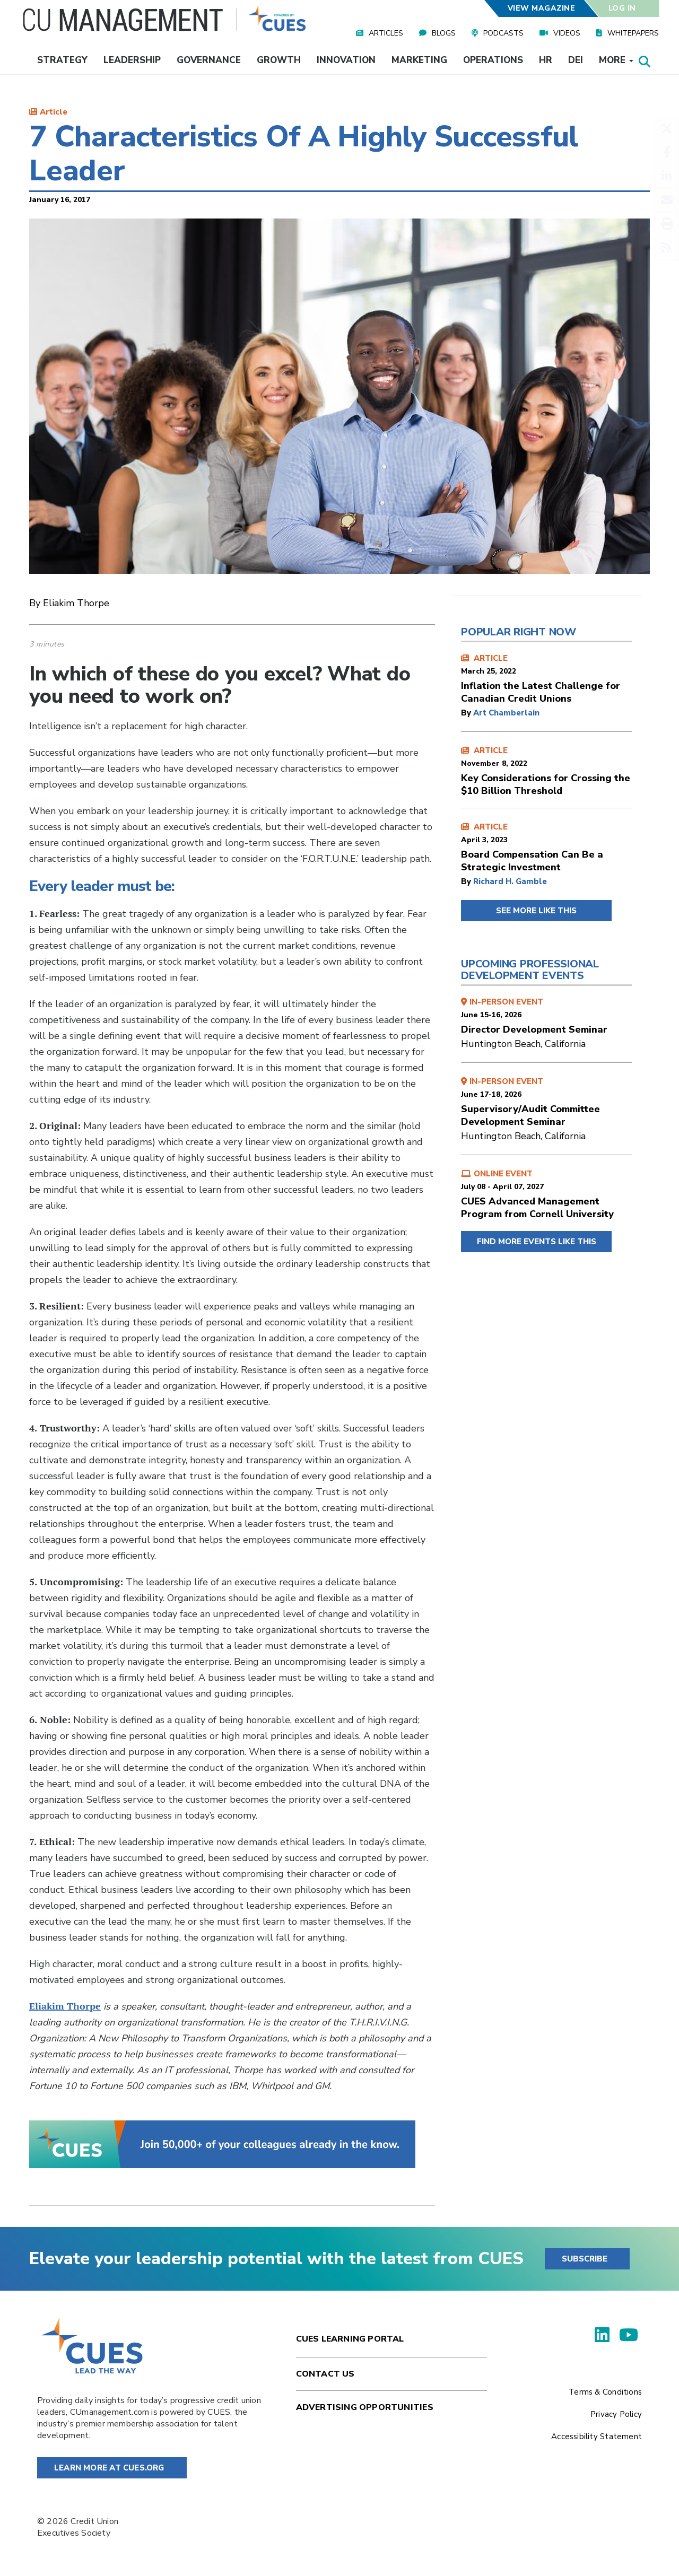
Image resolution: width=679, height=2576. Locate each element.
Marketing (419, 60)
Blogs (444, 33)
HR (545, 60)
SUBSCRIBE (584, 2259)
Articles (386, 33)
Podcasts (503, 33)
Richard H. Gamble (510, 881)
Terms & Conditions (605, 2392)
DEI (575, 60)
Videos (566, 33)
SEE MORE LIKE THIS (536, 910)
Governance (209, 60)
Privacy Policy (616, 2414)
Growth (279, 60)
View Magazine (541, 8)
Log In (622, 8)
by (467, 713)
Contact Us (325, 2374)
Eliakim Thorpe (65, 2006)
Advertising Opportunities (364, 2407)
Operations (493, 60)
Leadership (132, 60)
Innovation (346, 60)
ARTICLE (546, 679)
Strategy (62, 60)
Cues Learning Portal (350, 2339)
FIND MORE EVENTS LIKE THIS (536, 1241)
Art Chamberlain (506, 713)
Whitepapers (633, 33)
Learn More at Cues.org (109, 2468)
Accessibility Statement (596, 2436)
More (616, 60)
